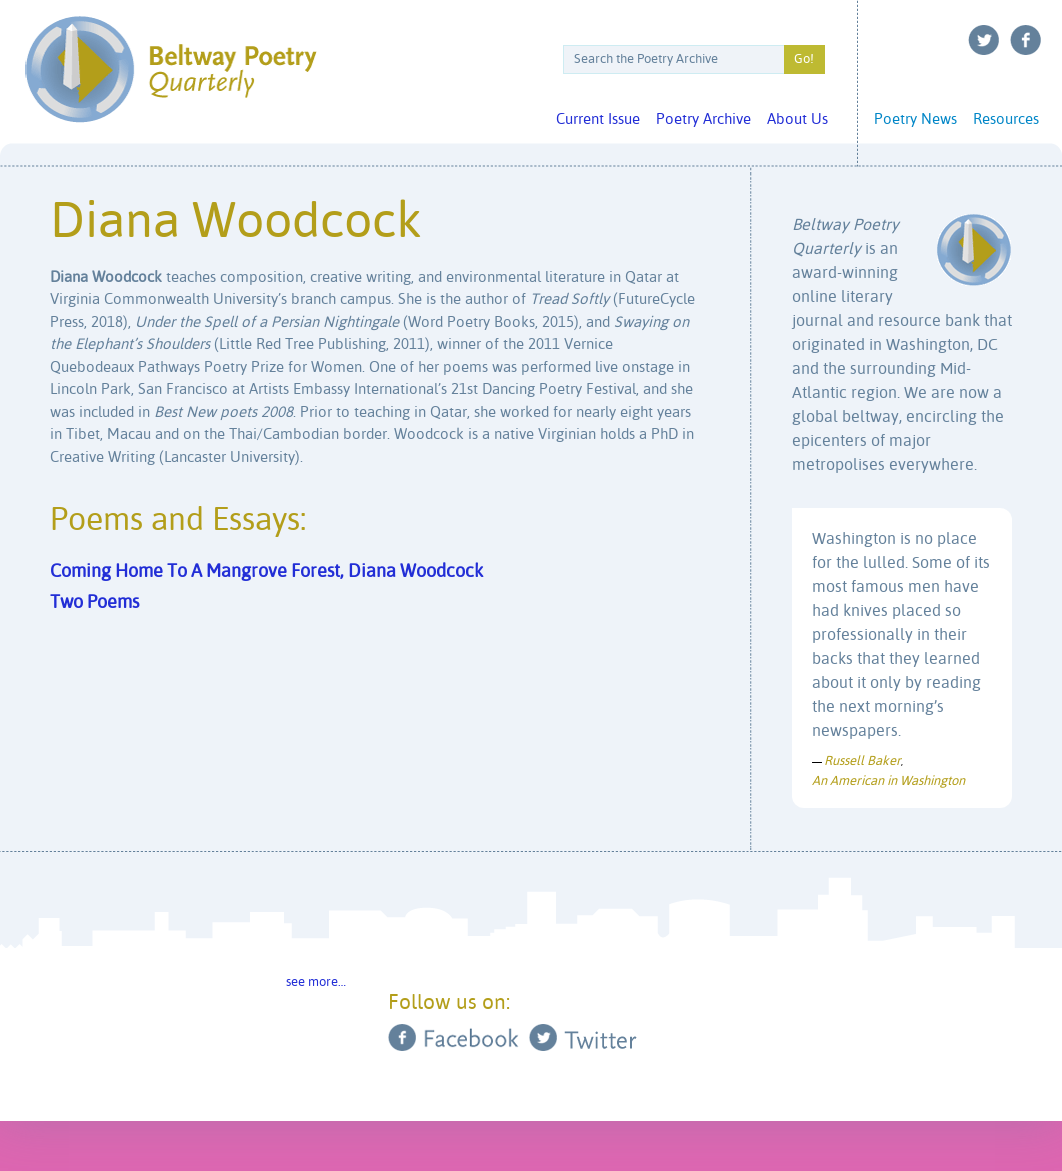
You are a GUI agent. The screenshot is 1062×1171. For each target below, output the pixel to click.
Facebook (1026, 40)
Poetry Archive (703, 119)
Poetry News (915, 119)
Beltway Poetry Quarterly (170, 69)
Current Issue (598, 119)
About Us (797, 119)
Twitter (984, 40)
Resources (1006, 119)
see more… (316, 982)
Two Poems (94, 603)
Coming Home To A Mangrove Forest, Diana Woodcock (266, 572)
